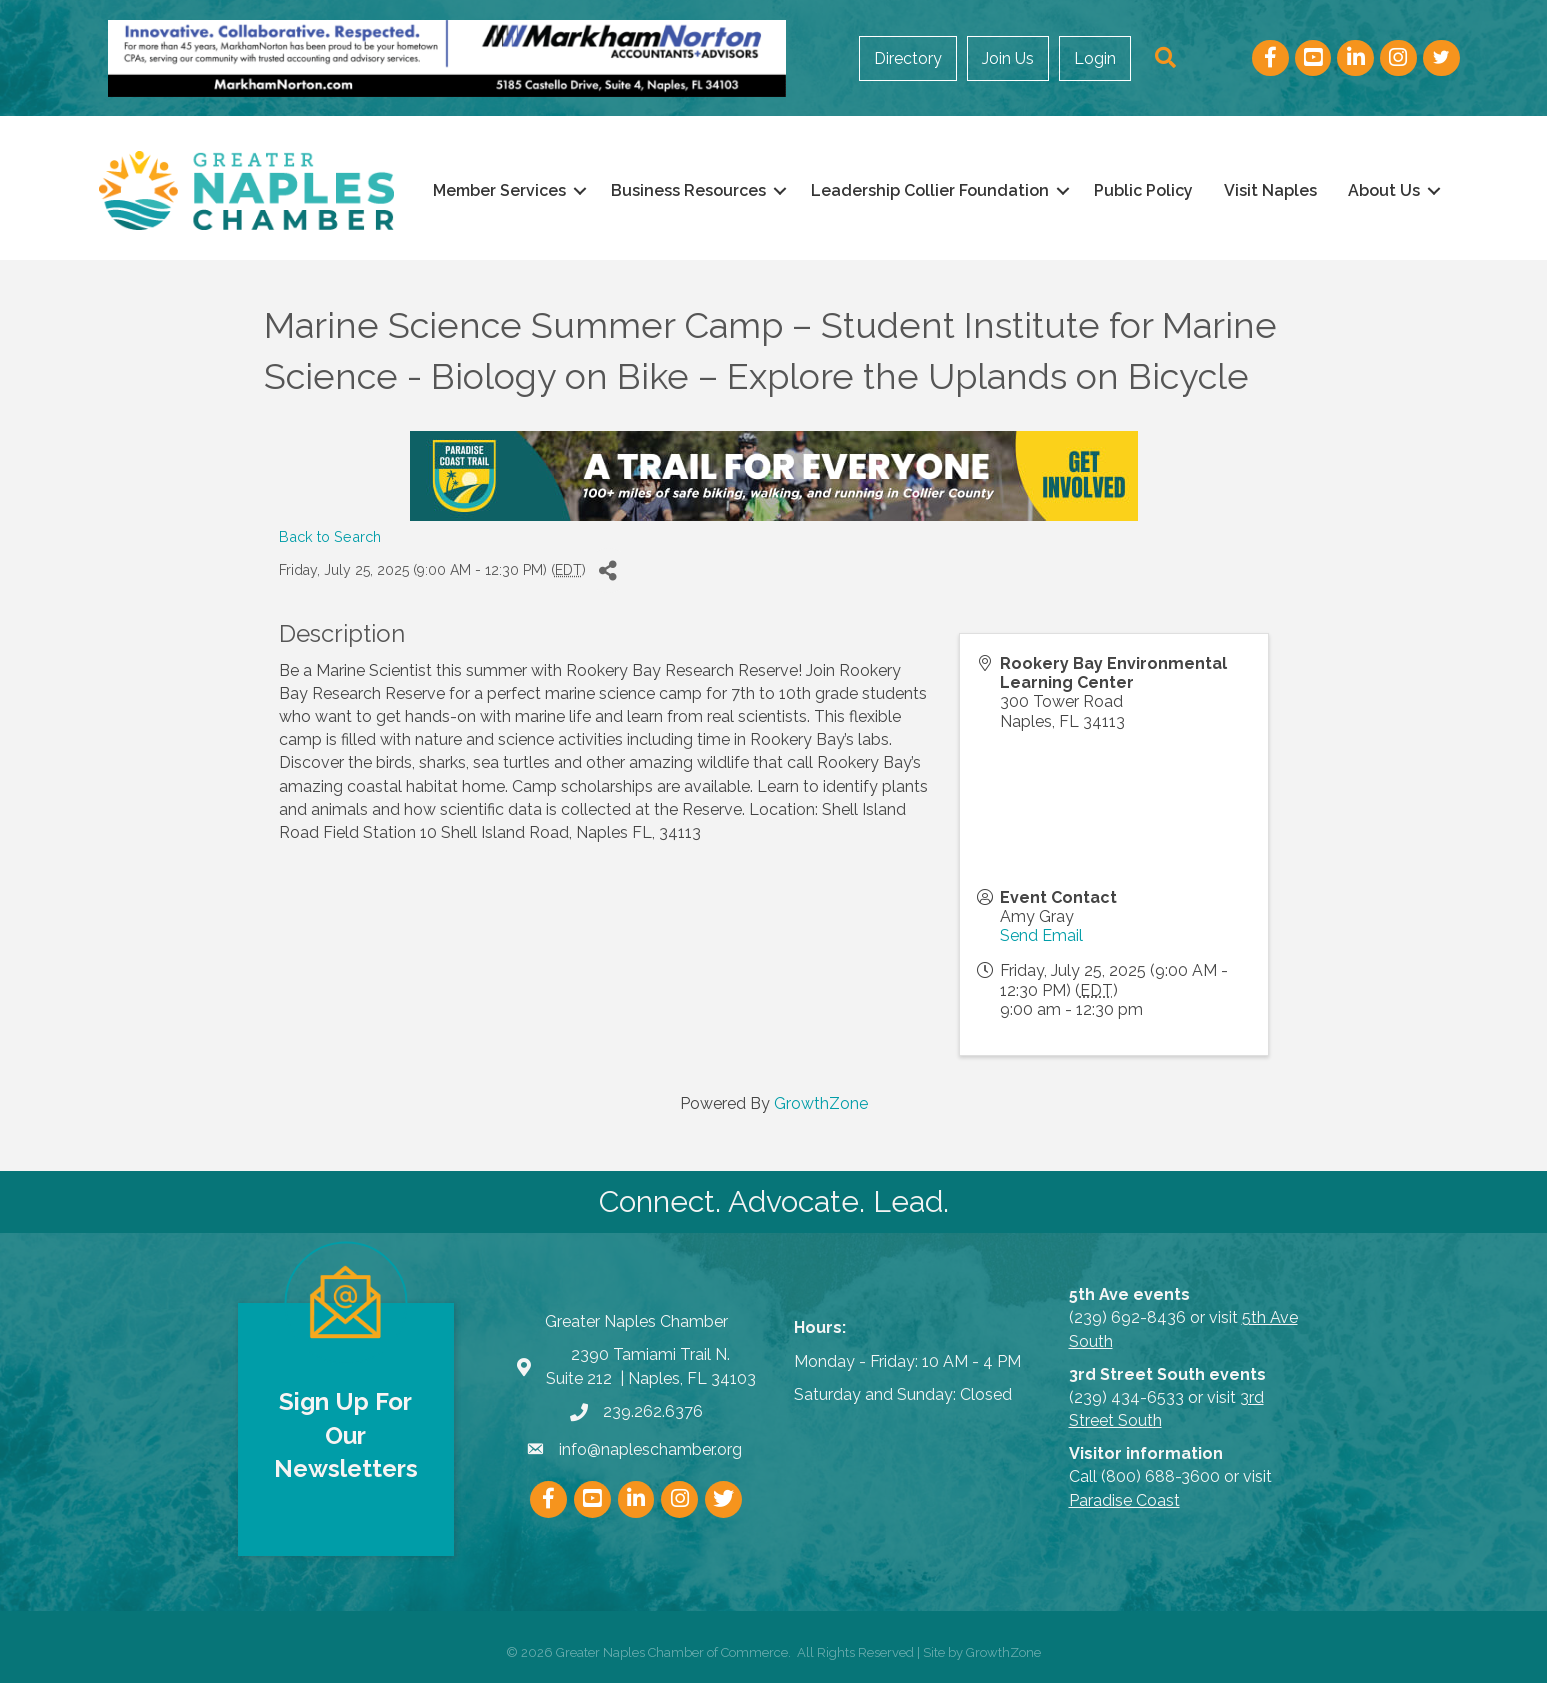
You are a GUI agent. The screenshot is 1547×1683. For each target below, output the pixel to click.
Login (1095, 58)
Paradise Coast (1124, 1500)
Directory (908, 58)
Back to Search (330, 536)
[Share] (608, 570)
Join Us (1008, 58)
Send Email (1041, 935)
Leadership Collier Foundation (930, 190)
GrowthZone (821, 1103)
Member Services (499, 190)
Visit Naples (1270, 190)
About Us (1384, 190)
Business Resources (688, 190)
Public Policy (1143, 190)
